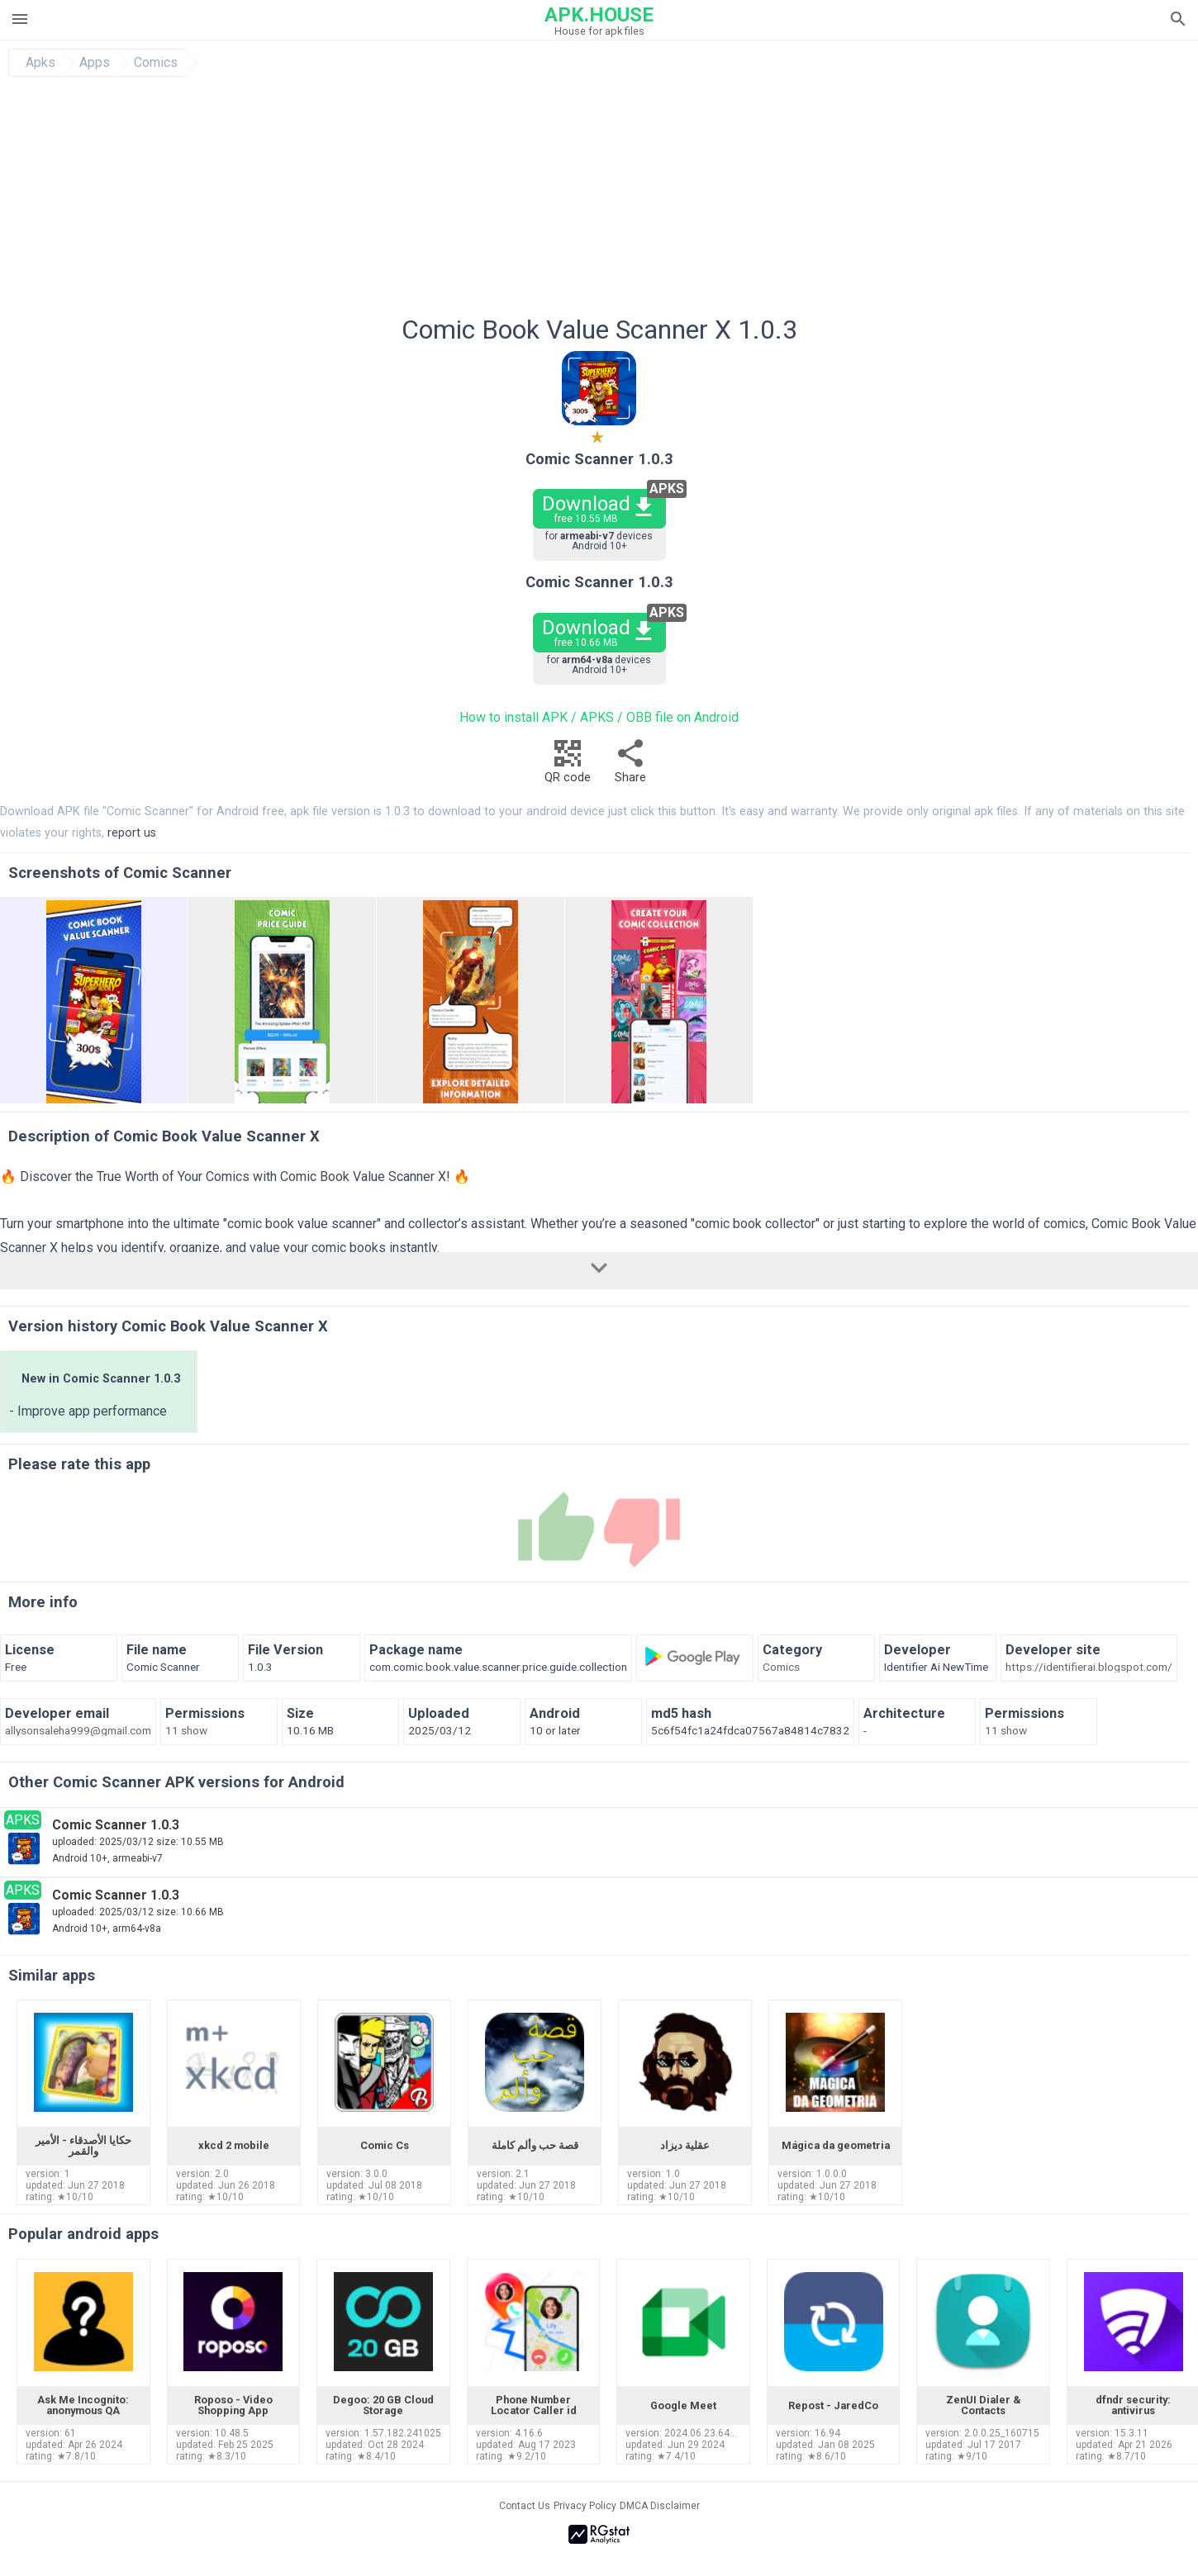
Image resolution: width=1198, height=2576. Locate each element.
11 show (186, 1731)
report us (131, 833)
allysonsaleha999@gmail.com (78, 1731)
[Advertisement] (699, 200)
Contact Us (524, 2506)
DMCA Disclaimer (660, 2506)
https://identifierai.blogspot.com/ (1088, 1667)
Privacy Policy (585, 2506)
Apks (40, 62)
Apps (94, 62)
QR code (567, 766)
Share (630, 766)
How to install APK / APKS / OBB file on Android (599, 717)
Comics (156, 62)
